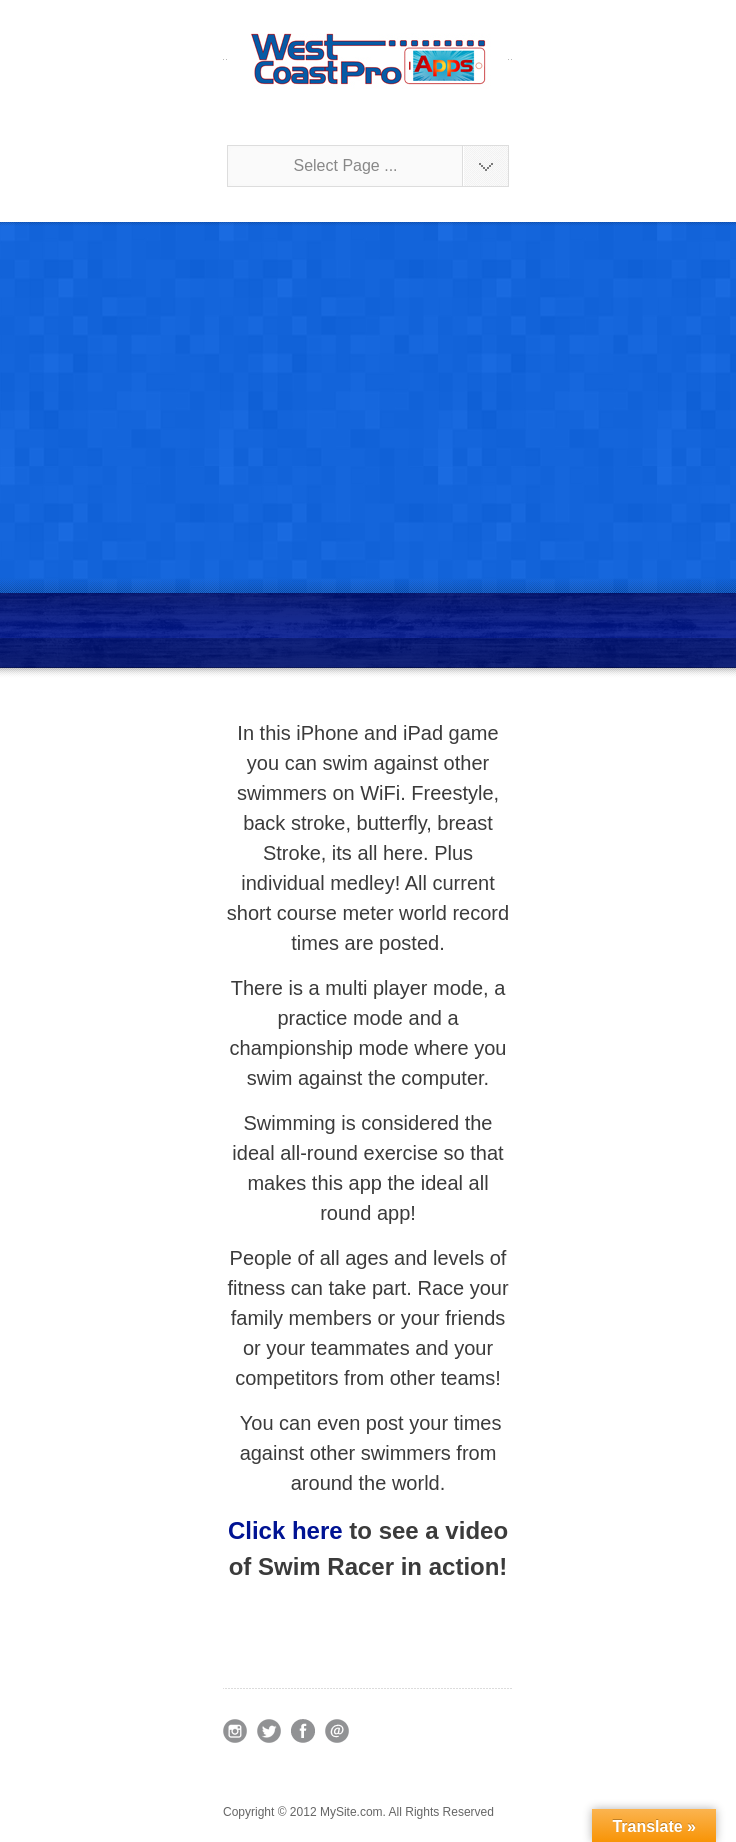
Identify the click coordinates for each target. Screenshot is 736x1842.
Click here (285, 1530)
